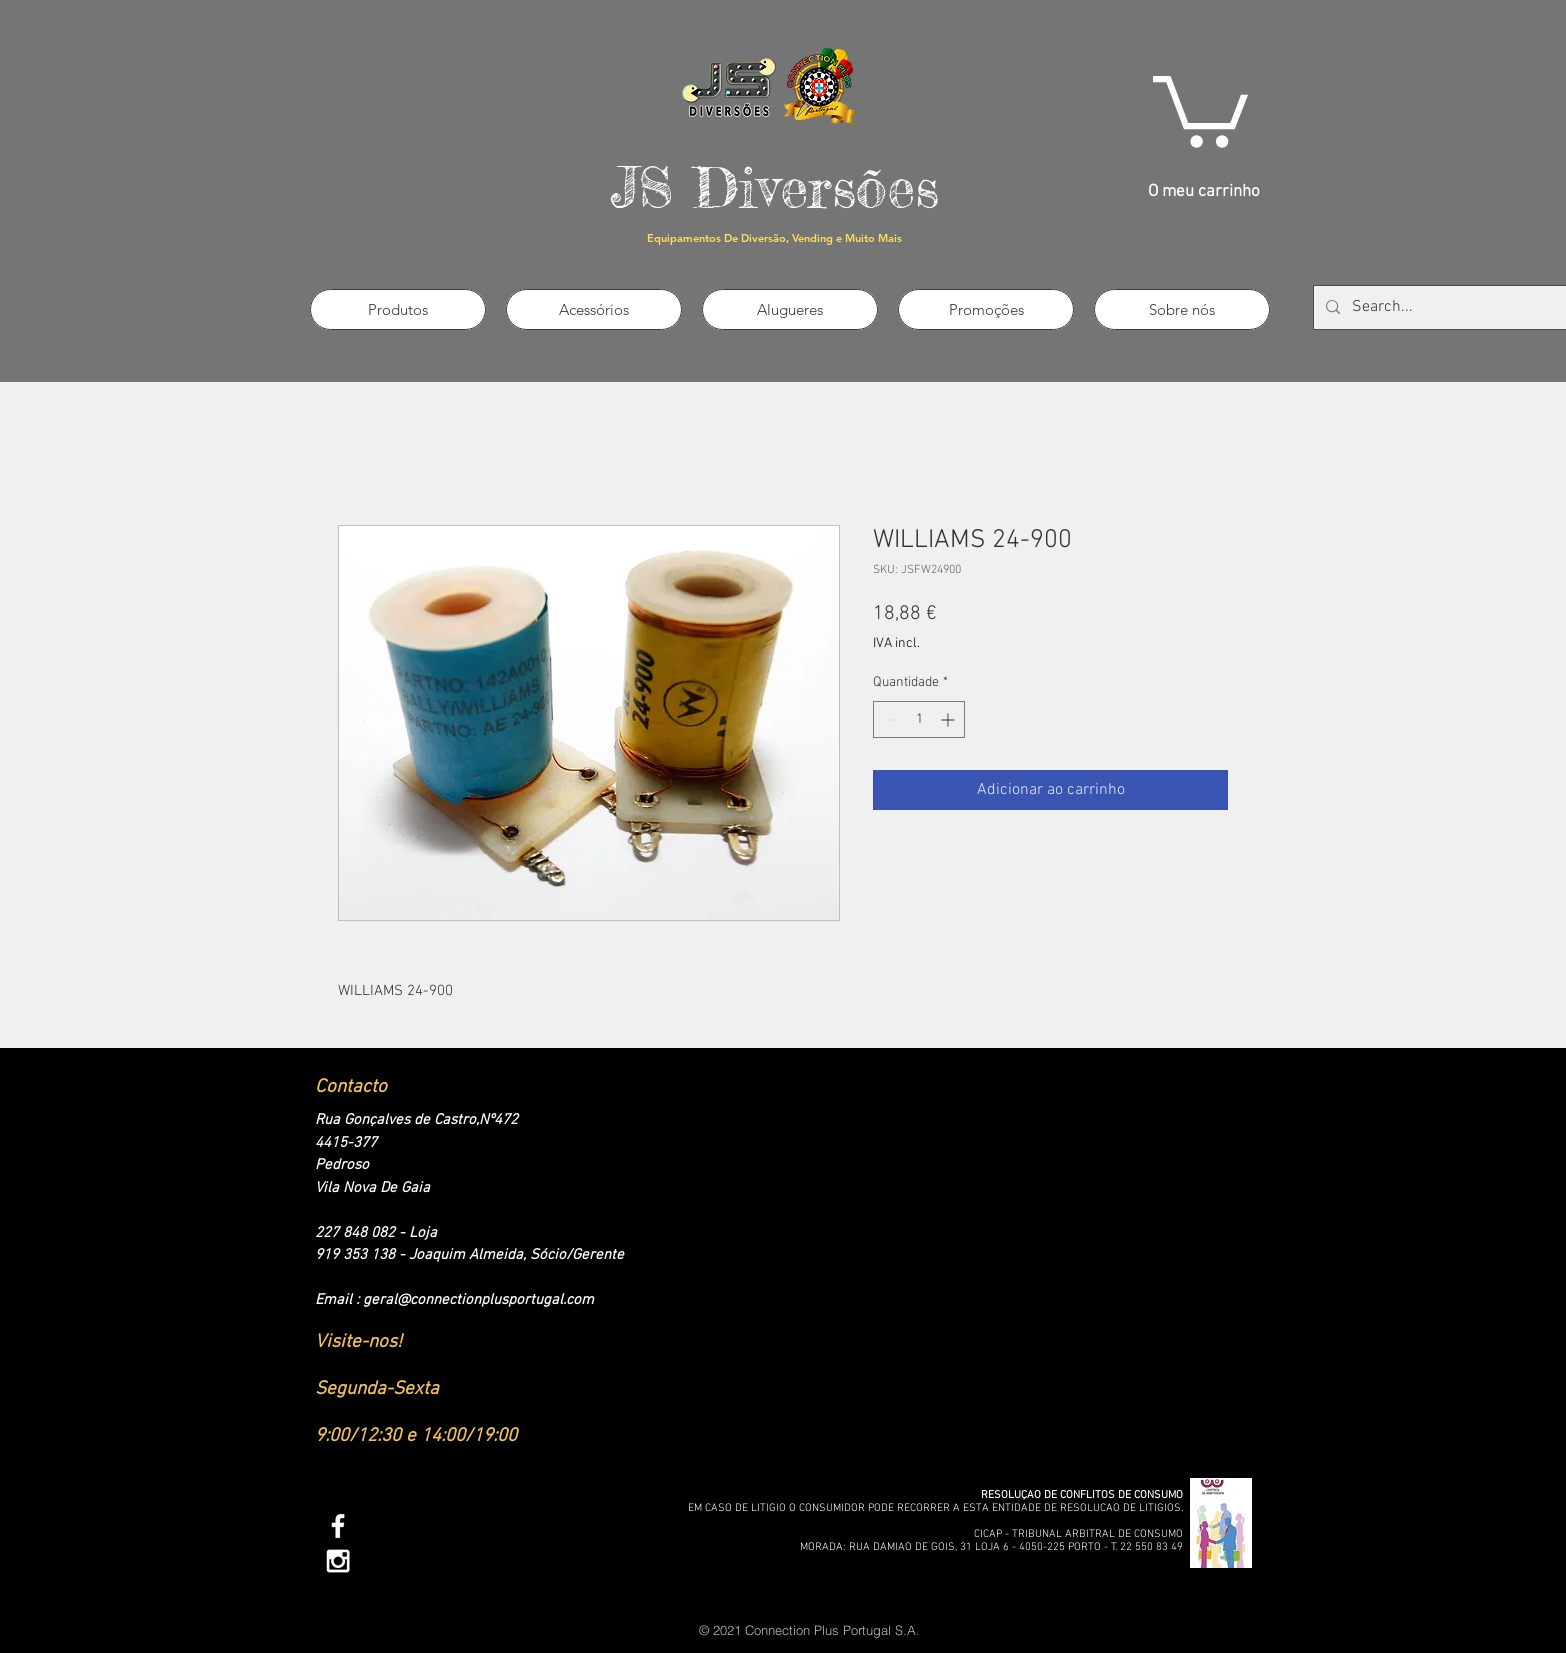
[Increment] (949, 719)
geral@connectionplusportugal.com (478, 1300)
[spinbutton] (919, 719)
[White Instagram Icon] (338, 1561)
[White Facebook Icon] (338, 1526)
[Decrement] (888, 719)
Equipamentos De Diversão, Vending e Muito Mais (774, 238)
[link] (1200, 108)
